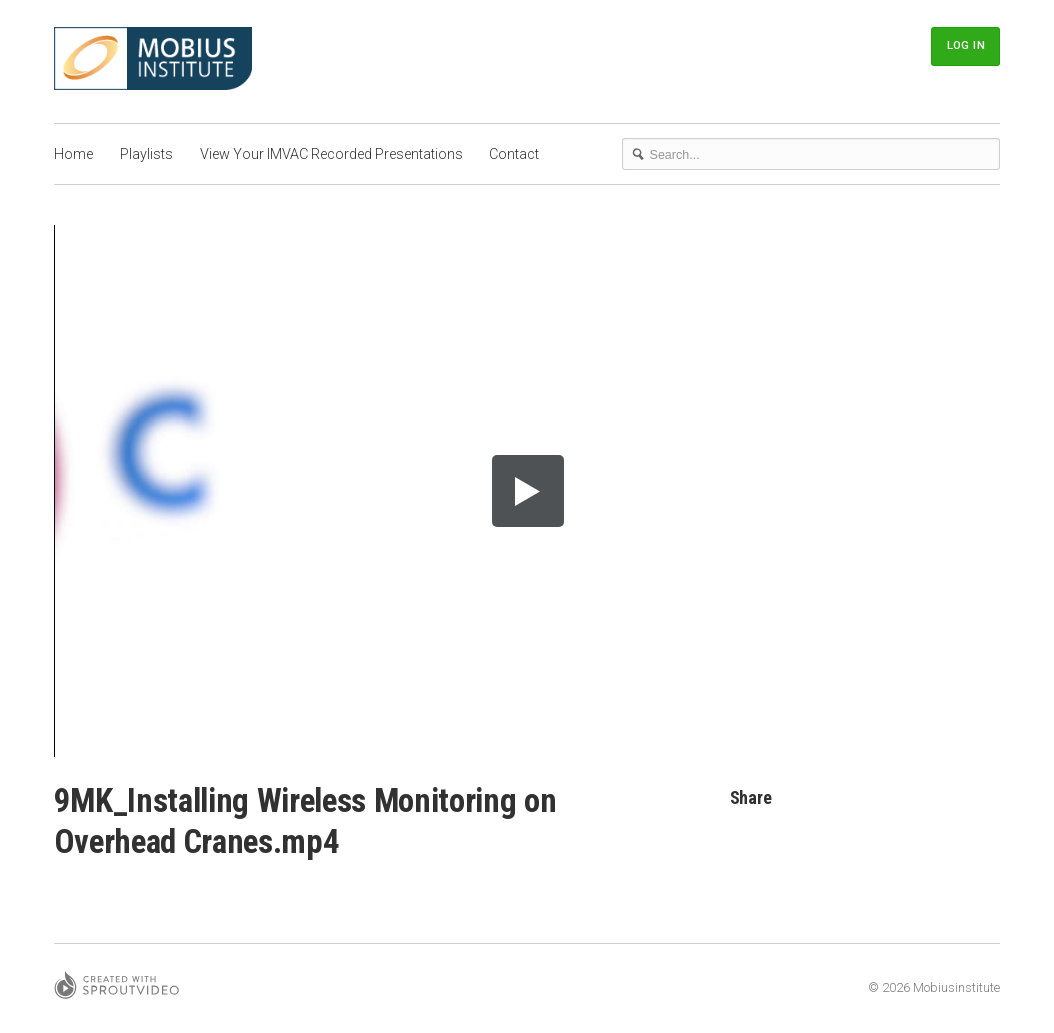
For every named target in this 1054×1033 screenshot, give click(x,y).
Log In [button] (966, 45)
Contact (514, 154)
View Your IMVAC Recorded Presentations (331, 154)
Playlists (146, 154)
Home (73, 154)
